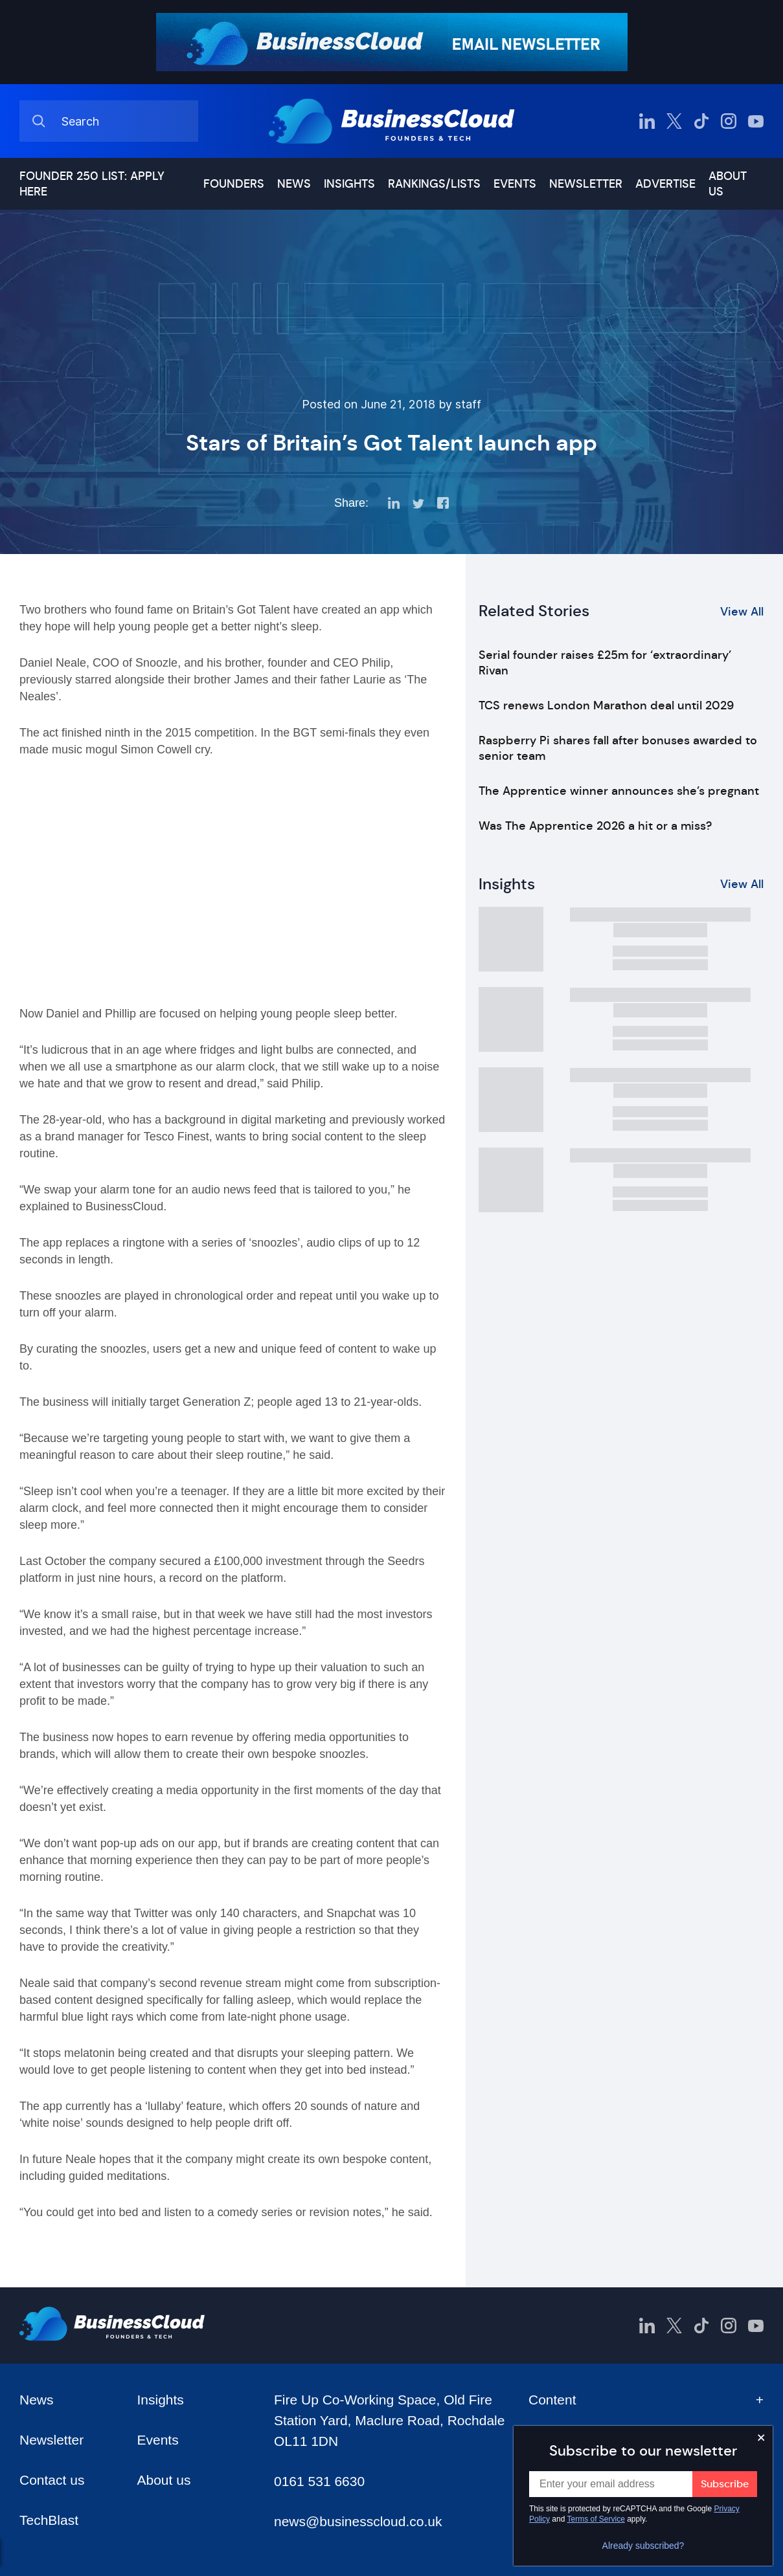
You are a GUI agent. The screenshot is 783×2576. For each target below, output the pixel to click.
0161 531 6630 (319, 2481)
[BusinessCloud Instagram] (728, 121)
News (294, 184)
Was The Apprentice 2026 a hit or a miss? (595, 826)
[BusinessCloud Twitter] (674, 121)
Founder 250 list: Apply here (92, 184)
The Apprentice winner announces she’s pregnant (619, 791)
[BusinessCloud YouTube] (756, 121)
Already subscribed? (643, 2545)
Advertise (665, 184)
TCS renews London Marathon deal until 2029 (606, 705)
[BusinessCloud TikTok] (701, 121)
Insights (349, 184)
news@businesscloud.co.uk (358, 2521)
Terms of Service (596, 2519)
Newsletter (585, 184)
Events (515, 184)
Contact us (51, 2479)
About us (728, 184)
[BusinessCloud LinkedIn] (647, 121)
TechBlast (48, 2520)
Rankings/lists (434, 184)
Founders (233, 184)
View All (742, 612)
